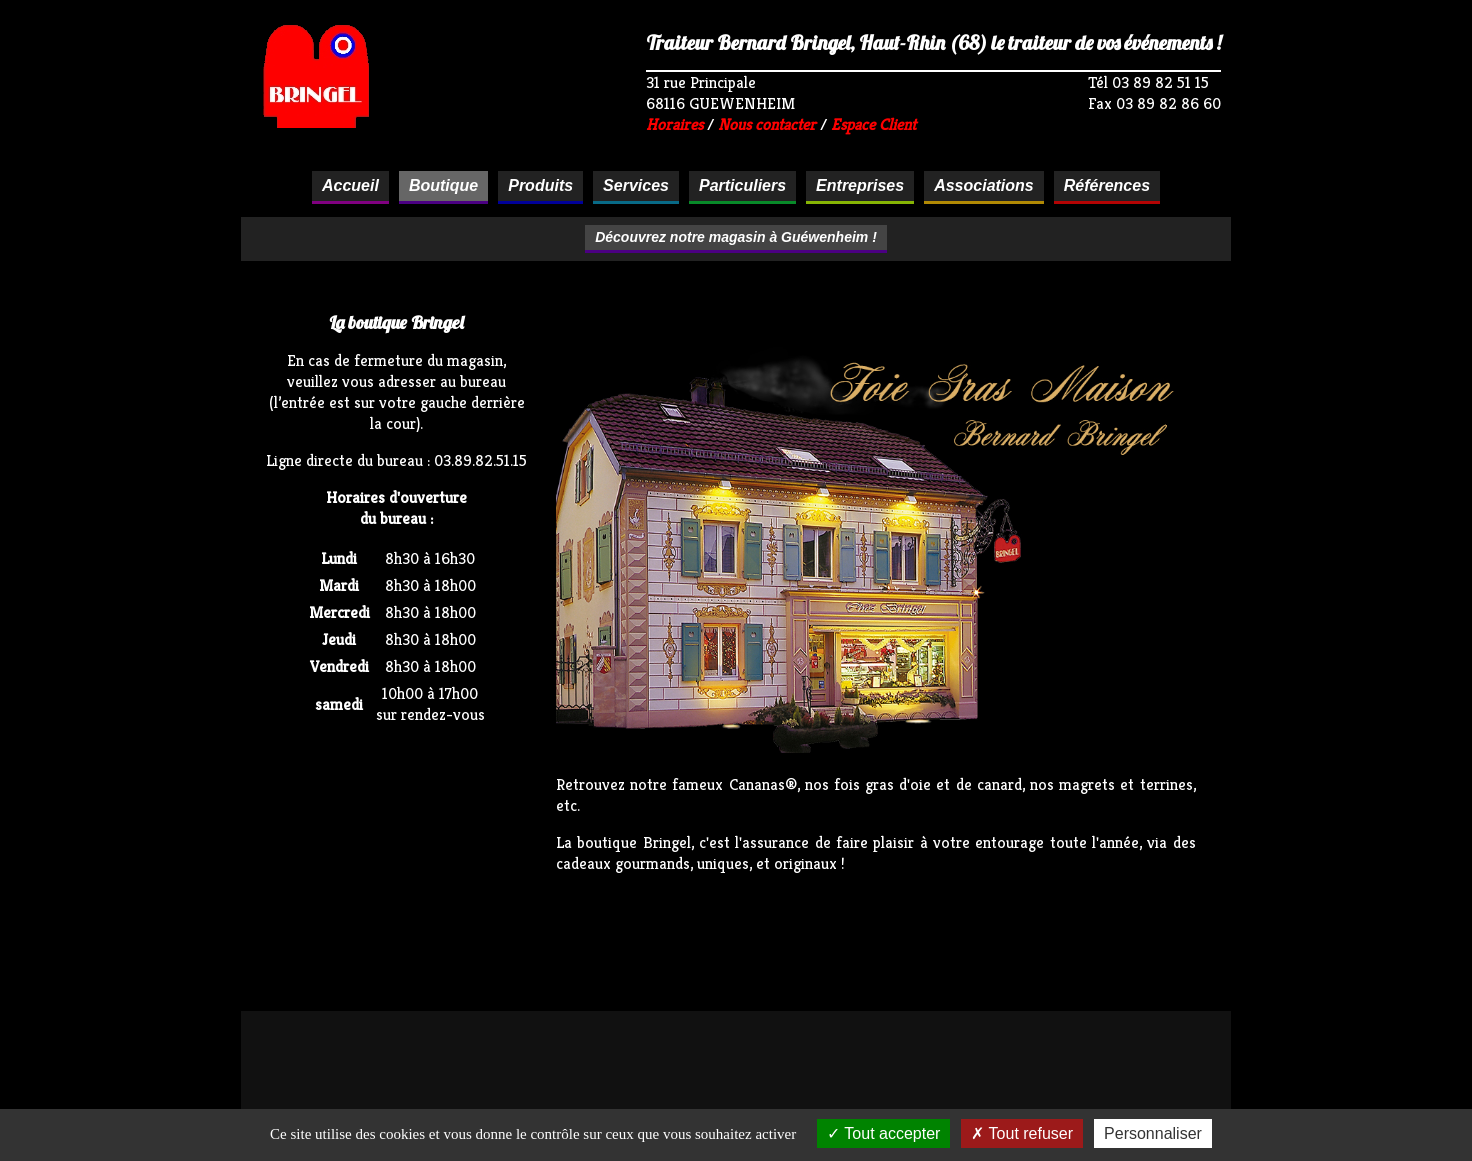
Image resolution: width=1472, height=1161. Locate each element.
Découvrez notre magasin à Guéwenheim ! (736, 237)
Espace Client (873, 124)
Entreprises (860, 185)
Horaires (674, 124)
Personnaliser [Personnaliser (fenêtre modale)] (1153, 1133)
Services (636, 185)
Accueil (350, 185)
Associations (984, 185)
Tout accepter (883, 1133)
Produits (540, 185)
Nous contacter (767, 124)
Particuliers (742, 185)
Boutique (443, 185)
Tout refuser (1022, 1133)
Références (1107, 185)
